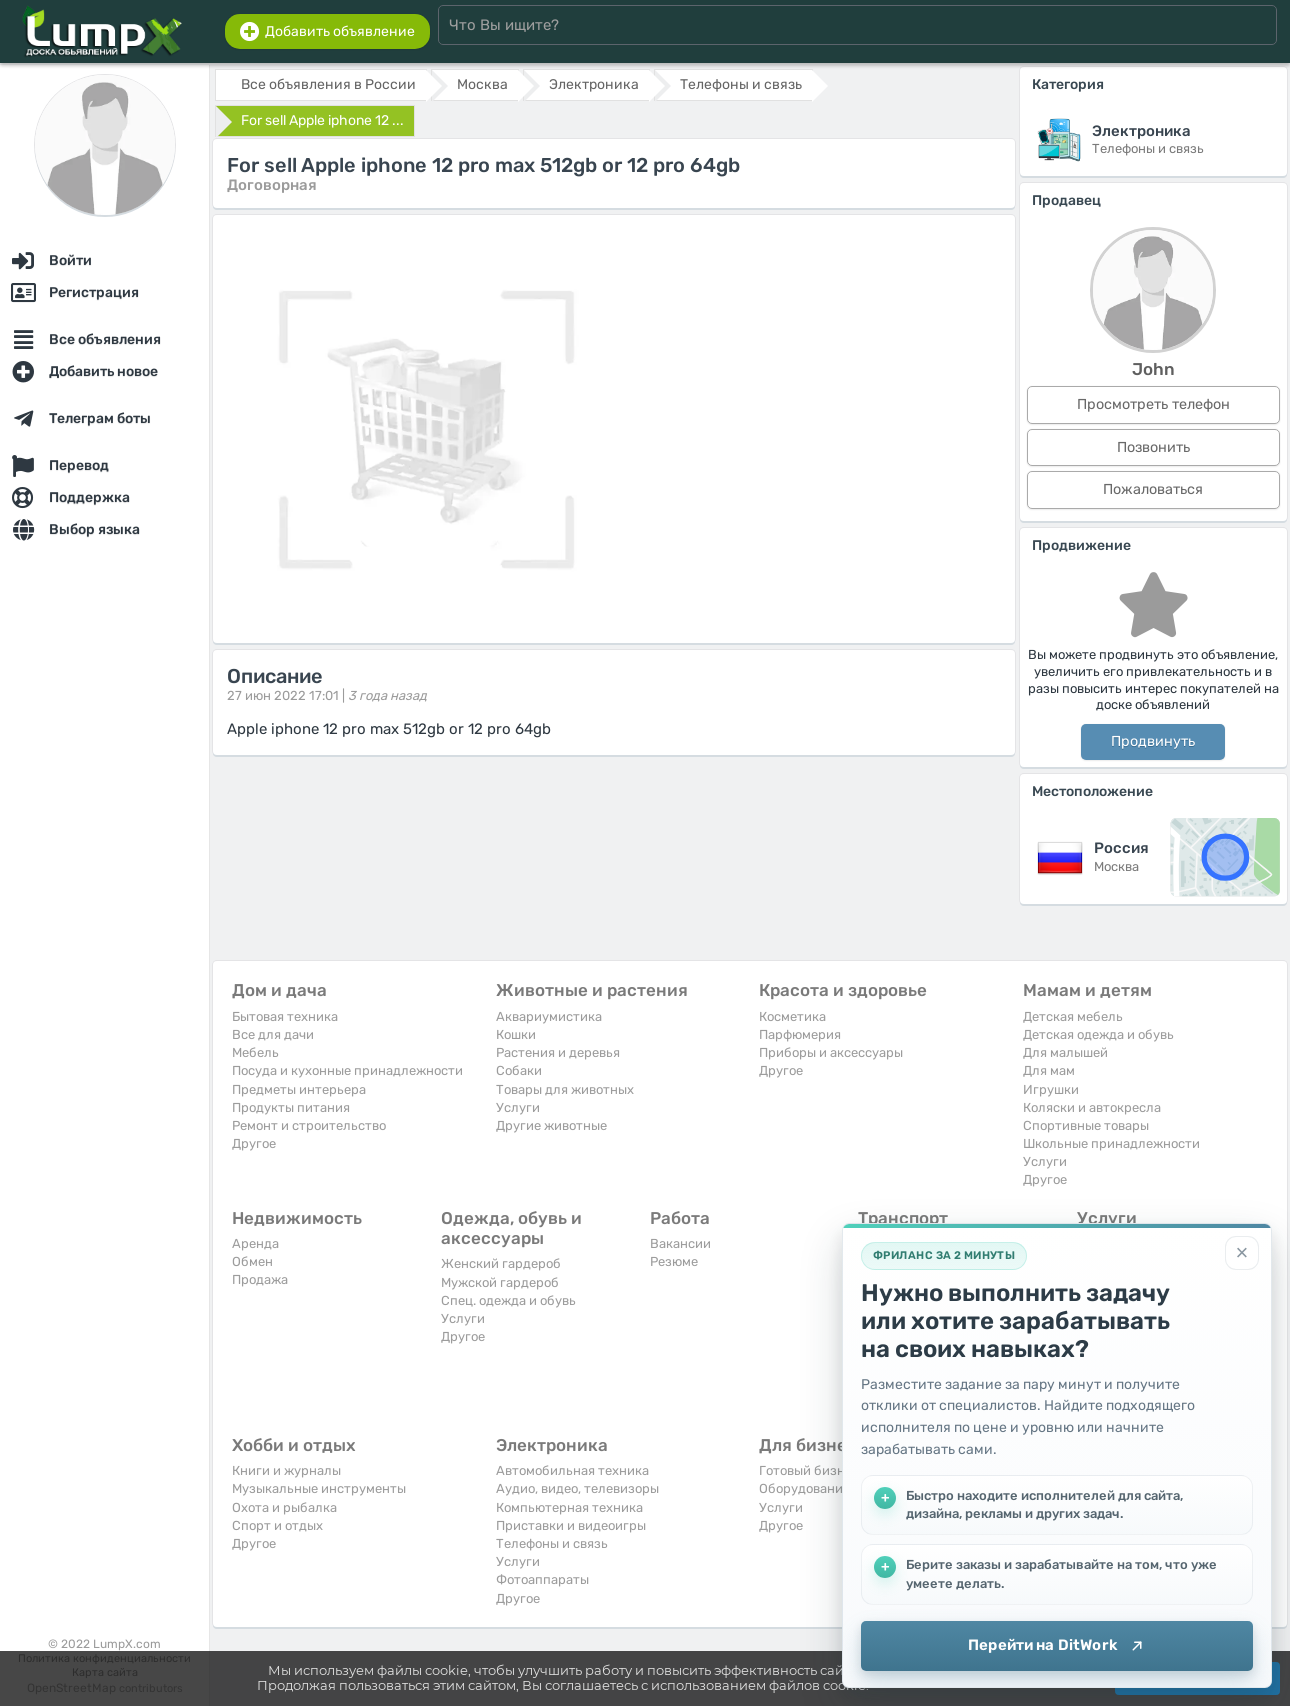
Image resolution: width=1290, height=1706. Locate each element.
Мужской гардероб (500, 1282)
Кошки (516, 1034)
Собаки (519, 1070)
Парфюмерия (800, 1034)
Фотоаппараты (542, 1579)
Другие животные (551, 1125)
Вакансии (680, 1243)
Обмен (252, 1261)
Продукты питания (291, 1107)
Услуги (518, 1107)
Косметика (792, 1016)
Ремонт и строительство (309, 1125)
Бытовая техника (285, 1016)
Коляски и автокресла (1092, 1107)
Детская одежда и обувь (1098, 1034)
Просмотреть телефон (1153, 404)
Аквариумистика (549, 1016)
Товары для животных (565, 1089)
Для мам (1049, 1070)
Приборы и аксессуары (831, 1052)
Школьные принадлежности (1111, 1143)
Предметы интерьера (299, 1089)
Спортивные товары (1086, 1125)
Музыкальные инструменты (319, 1488)
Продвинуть (1153, 741)
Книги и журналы (286, 1470)
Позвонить (1153, 447)
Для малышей (1065, 1052)
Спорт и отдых (277, 1525)
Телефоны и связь (552, 1543)
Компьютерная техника (569, 1507)
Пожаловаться (1153, 489)
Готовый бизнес (809, 1470)
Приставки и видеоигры (571, 1525)
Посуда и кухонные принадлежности (347, 1070)
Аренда (255, 1243)
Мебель (255, 1052)
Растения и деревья (558, 1052)
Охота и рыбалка (284, 1507)
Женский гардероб (501, 1263)
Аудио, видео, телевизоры (577, 1488)
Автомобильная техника (572, 1470)
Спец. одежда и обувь (508, 1300)
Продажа (260, 1279)
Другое (254, 1143)
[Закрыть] (1242, 1253)
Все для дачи (273, 1034)
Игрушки (1051, 1089)
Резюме (674, 1261)
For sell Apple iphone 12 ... (322, 120)
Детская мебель (1073, 1016)
